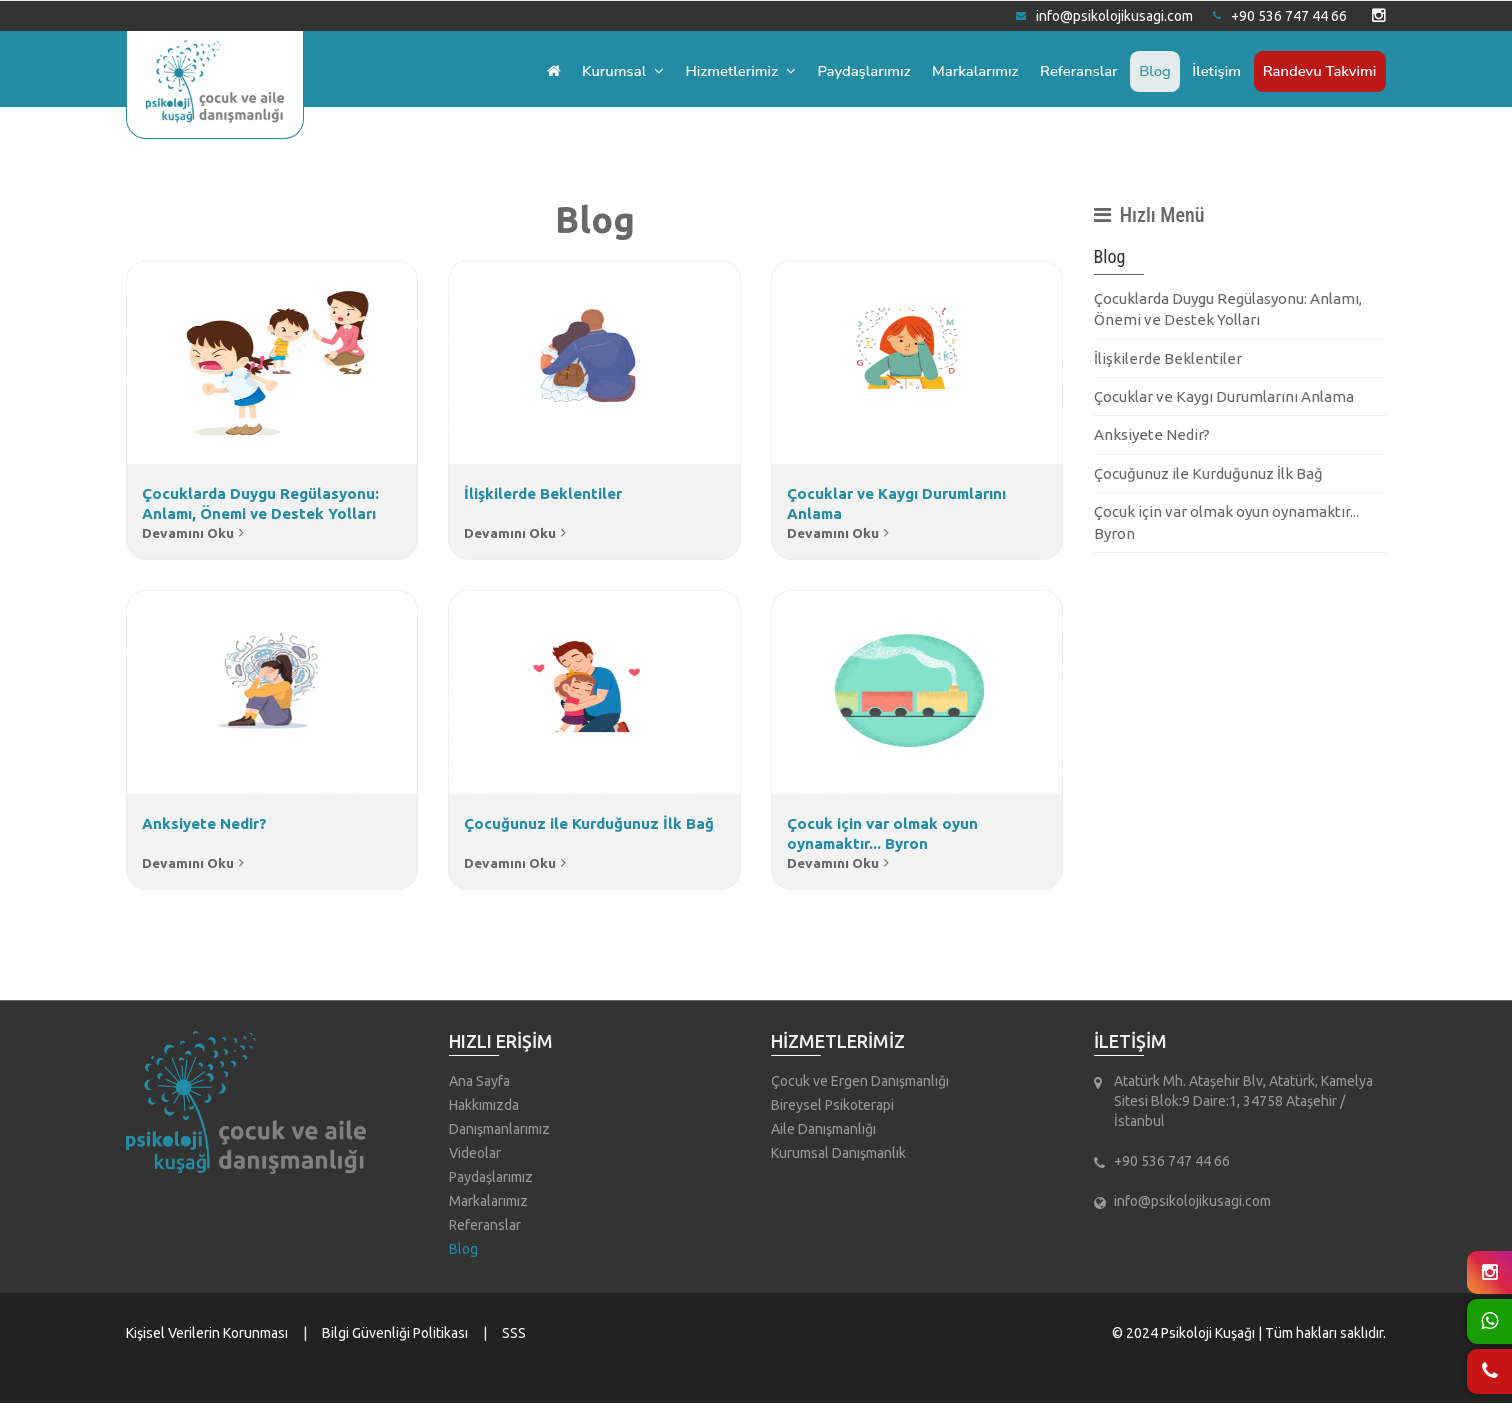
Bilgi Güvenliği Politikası (395, 1334)
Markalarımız (964, 71)
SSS (514, 1334)
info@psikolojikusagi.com (1104, 16)
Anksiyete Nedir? (1152, 434)
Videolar (475, 1154)
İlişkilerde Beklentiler (1168, 358)
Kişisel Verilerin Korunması (207, 1334)
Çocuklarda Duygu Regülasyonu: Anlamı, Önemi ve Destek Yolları (1228, 309)
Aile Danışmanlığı (823, 1130)
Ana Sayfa (479, 1082)
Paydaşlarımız (849, 71)
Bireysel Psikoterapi (832, 1106)
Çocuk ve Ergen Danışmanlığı (860, 1082)
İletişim (1213, 71)
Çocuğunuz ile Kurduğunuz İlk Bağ (1208, 473)
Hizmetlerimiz (723, 71)
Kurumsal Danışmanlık (838, 1154)
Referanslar (1070, 71)
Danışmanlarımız (499, 1130)
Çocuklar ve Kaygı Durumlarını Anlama (1224, 396)
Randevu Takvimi (1318, 71)
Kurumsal (602, 71)
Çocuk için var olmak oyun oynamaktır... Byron (1226, 522)
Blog (1149, 71)
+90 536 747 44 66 (1280, 16)
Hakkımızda (484, 1106)
